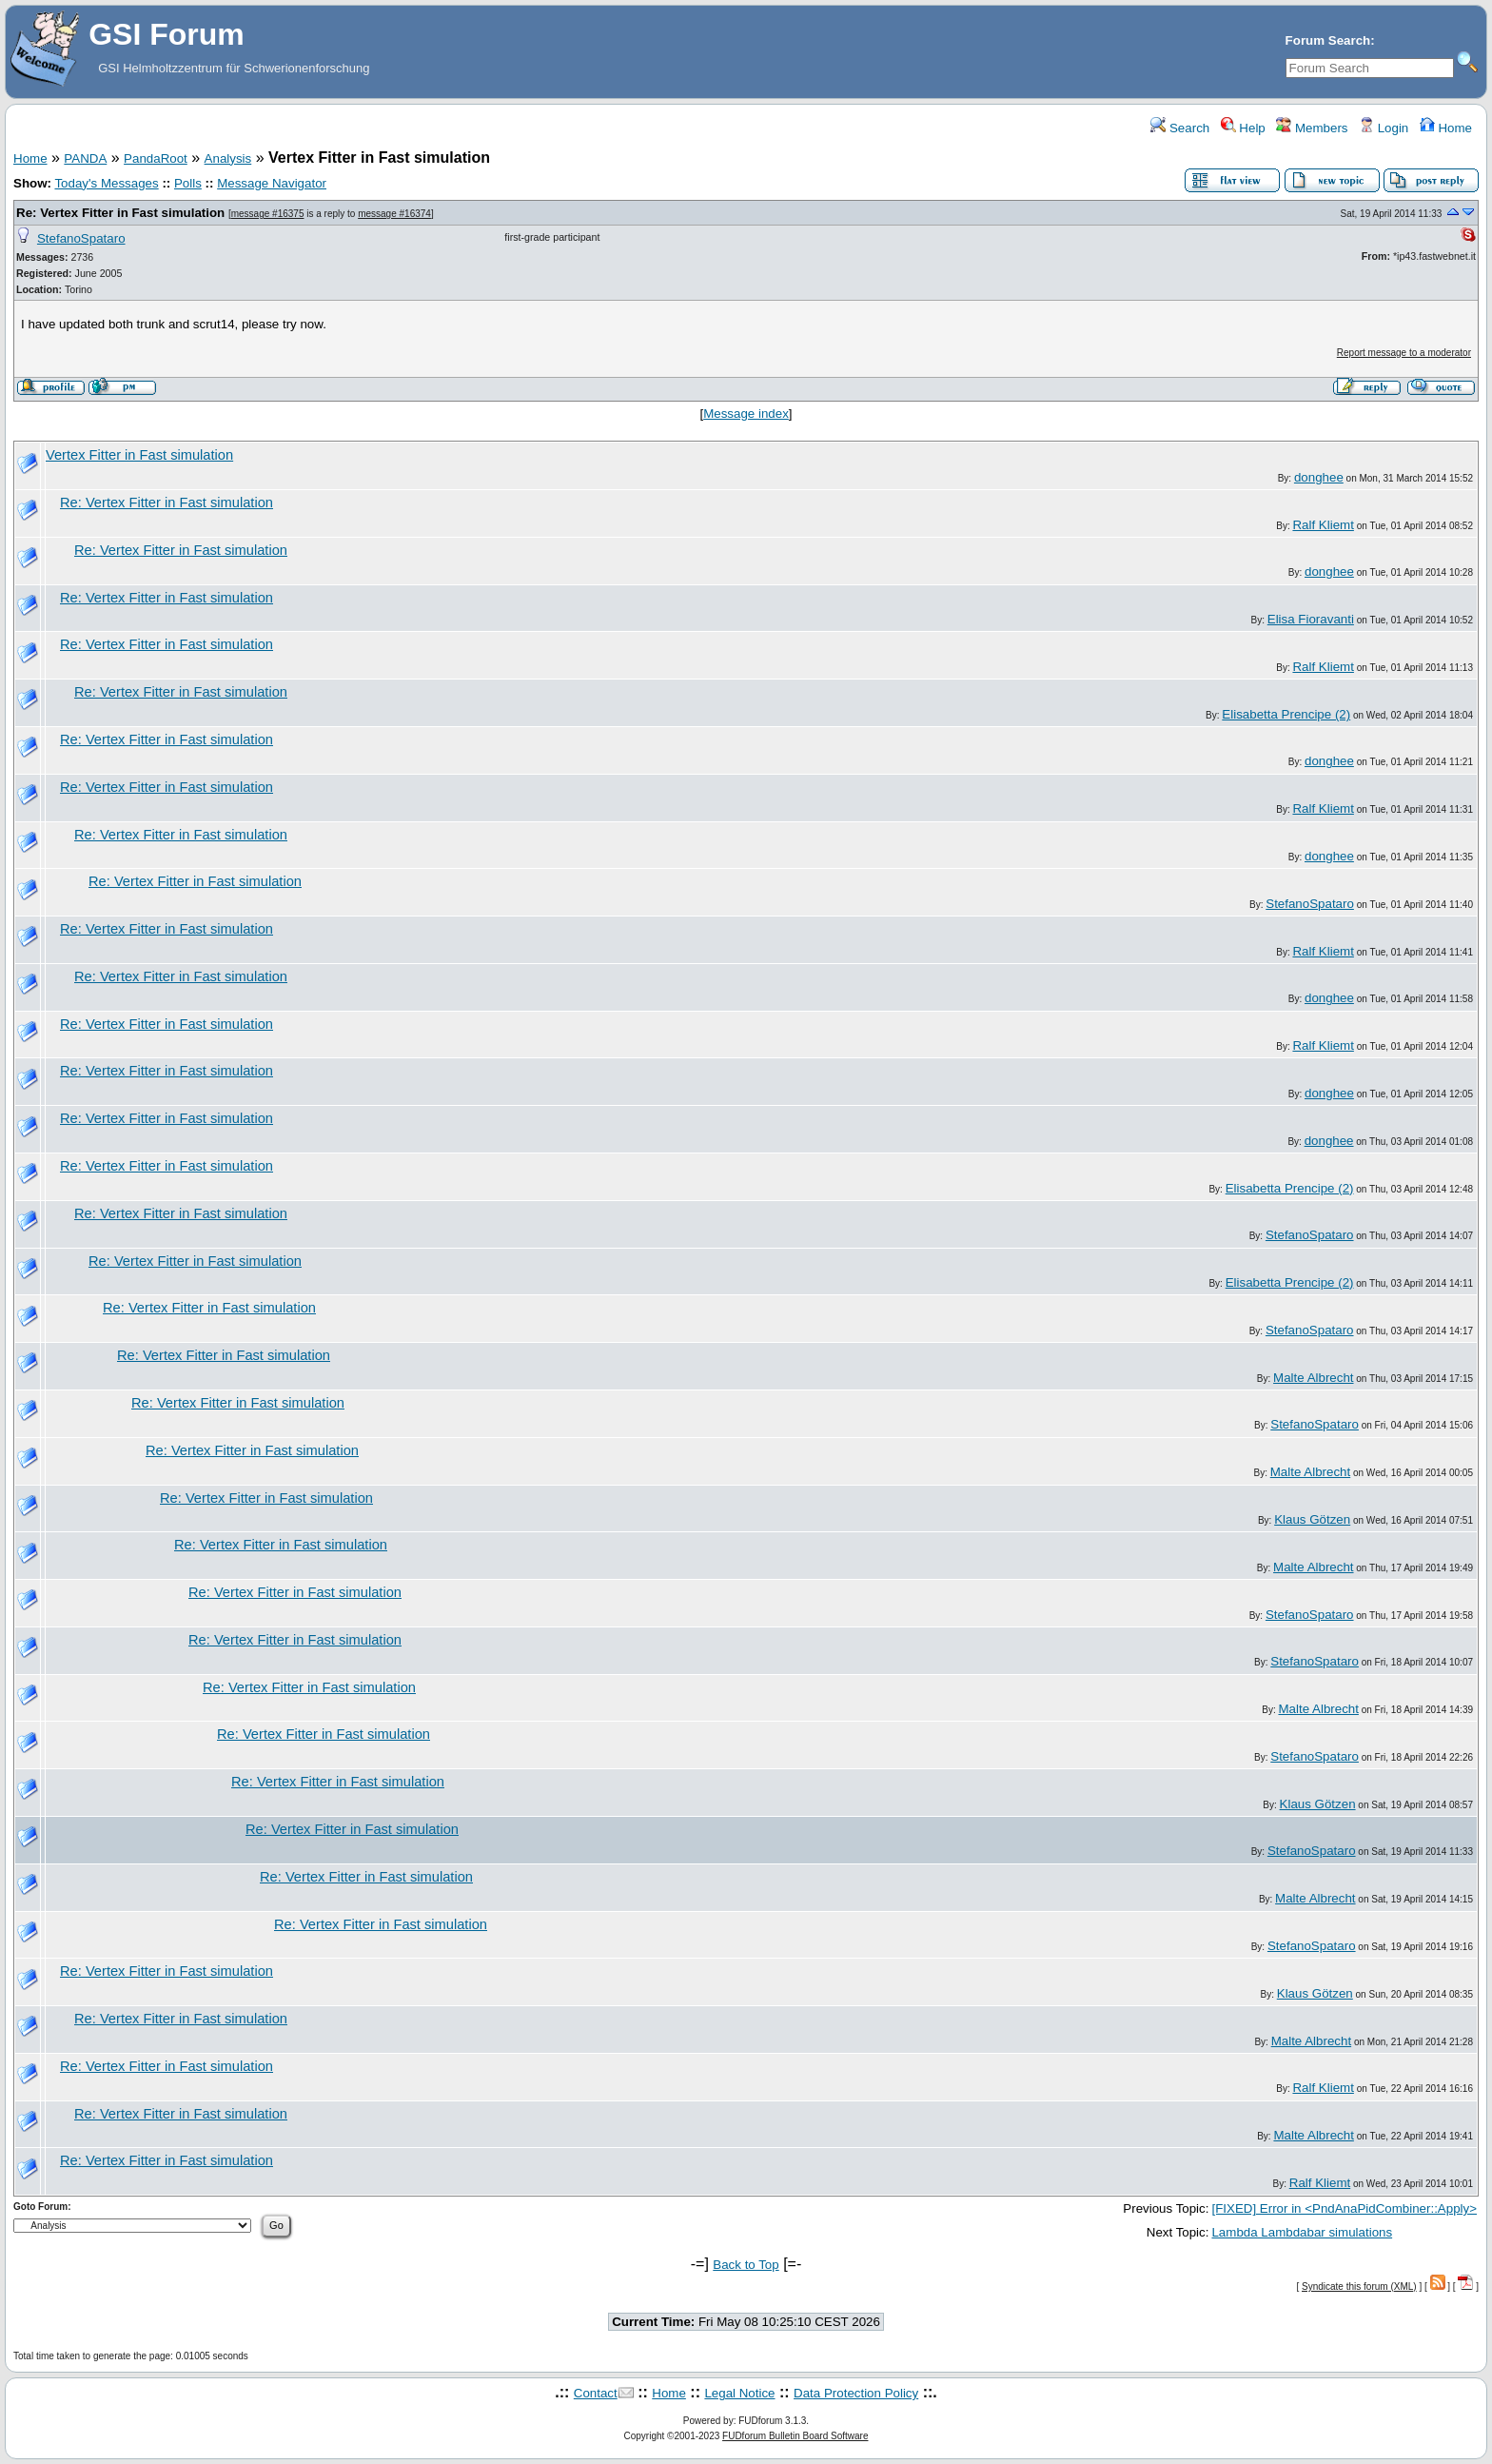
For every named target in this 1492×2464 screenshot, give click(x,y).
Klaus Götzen (1312, 1519)
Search (1179, 128)
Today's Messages (106, 183)
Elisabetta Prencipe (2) (1286, 714)
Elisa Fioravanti (1310, 619)
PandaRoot (155, 158)
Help (1243, 128)
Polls (188, 183)
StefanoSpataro (81, 238)
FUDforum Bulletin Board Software (795, 2436)
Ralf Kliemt (1322, 525)
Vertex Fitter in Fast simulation (139, 455)
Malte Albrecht (1313, 1377)
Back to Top (745, 2264)
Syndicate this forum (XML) (1359, 2286)
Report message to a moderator (1404, 352)
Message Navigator (271, 183)
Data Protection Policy (856, 2393)
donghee (1319, 477)
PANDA (85, 158)
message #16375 (267, 213)
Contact (596, 2393)
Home (1446, 128)
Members (1311, 128)
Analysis (228, 158)
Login (1383, 128)
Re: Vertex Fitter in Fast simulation (120, 213)
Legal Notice (739, 2393)
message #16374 (394, 213)
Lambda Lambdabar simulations (1301, 2232)
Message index (746, 413)
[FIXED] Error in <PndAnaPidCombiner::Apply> (1344, 2208)
